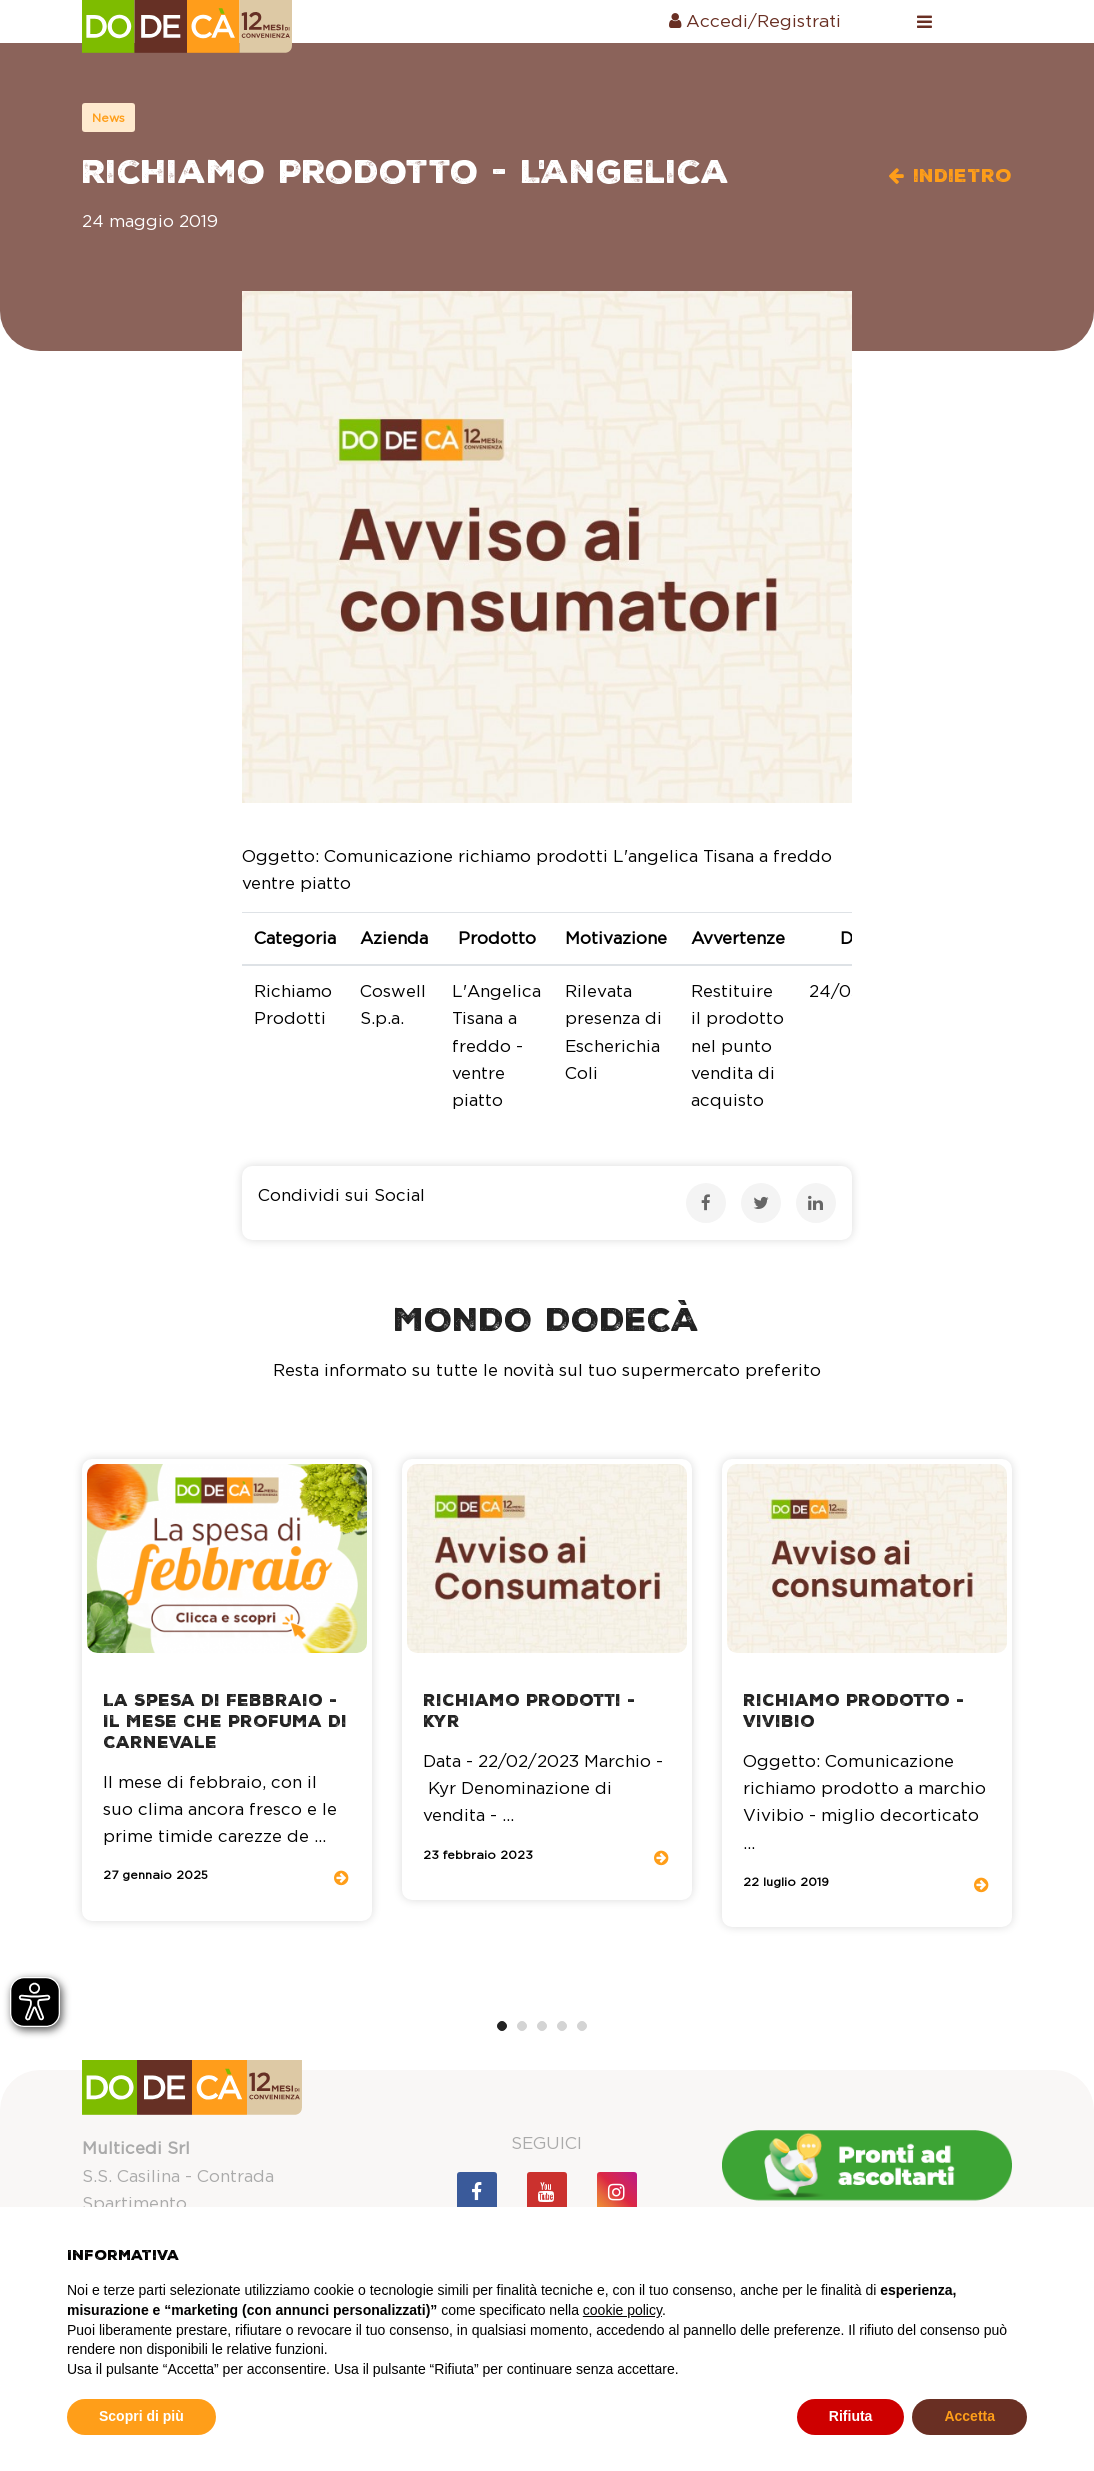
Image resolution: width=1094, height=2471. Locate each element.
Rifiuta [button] (851, 2416)
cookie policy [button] (622, 2310)
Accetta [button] (969, 2416)
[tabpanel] (227, 1690)
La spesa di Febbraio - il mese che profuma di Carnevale (225, 1721)
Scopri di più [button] (141, 2416)
